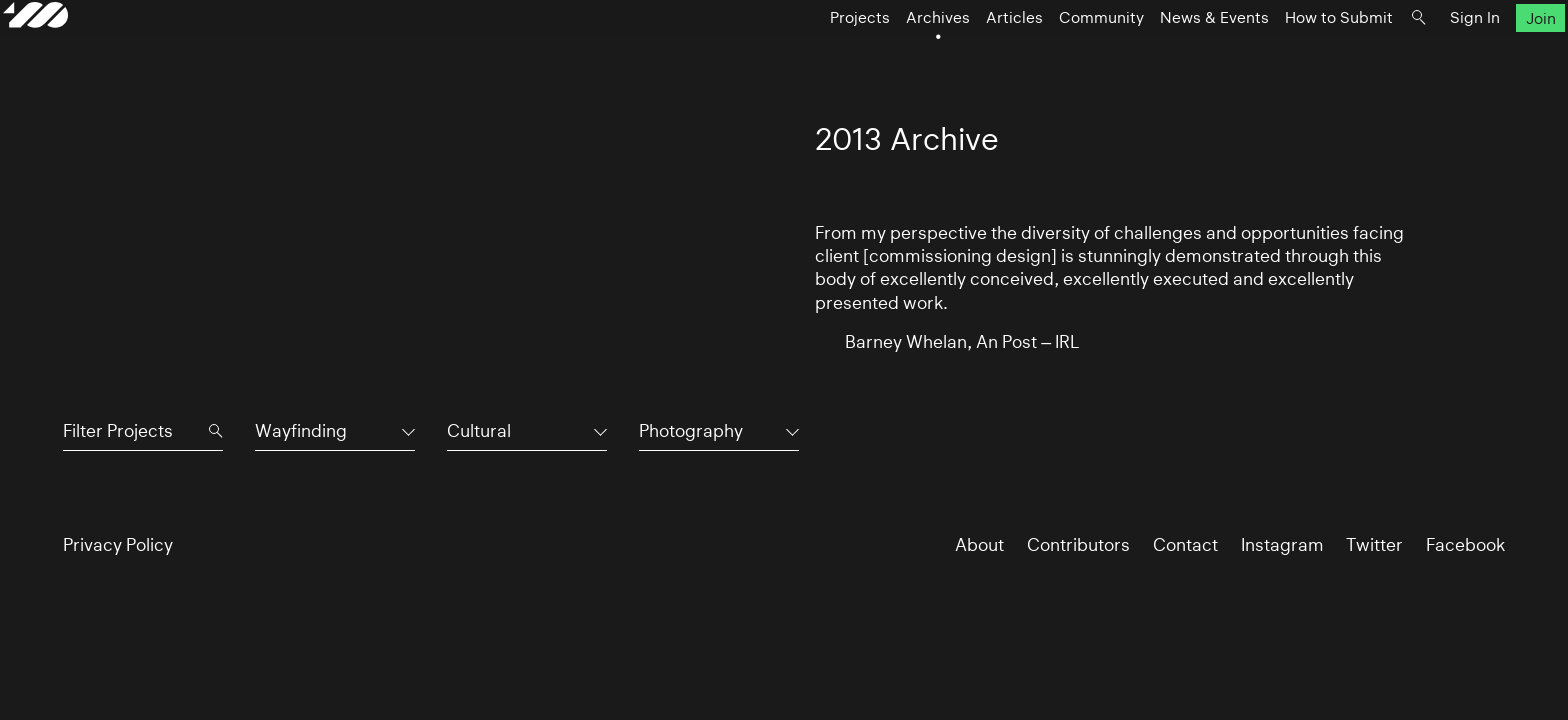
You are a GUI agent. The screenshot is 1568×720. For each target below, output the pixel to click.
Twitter (1374, 544)
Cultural (479, 430)
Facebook (1465, 544)
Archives (878, 56)
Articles (954, 56)
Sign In (1415, 56)
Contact (1185, 544)
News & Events (1154, 56)
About (979, 544)
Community (1041, 56)
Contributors (1078, 544)
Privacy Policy (118, 544)
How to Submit (1279, 56)
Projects (800, 56)
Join (1481, 56)
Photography (691, 430)
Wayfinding (301, 430)
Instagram (1282, 544)
